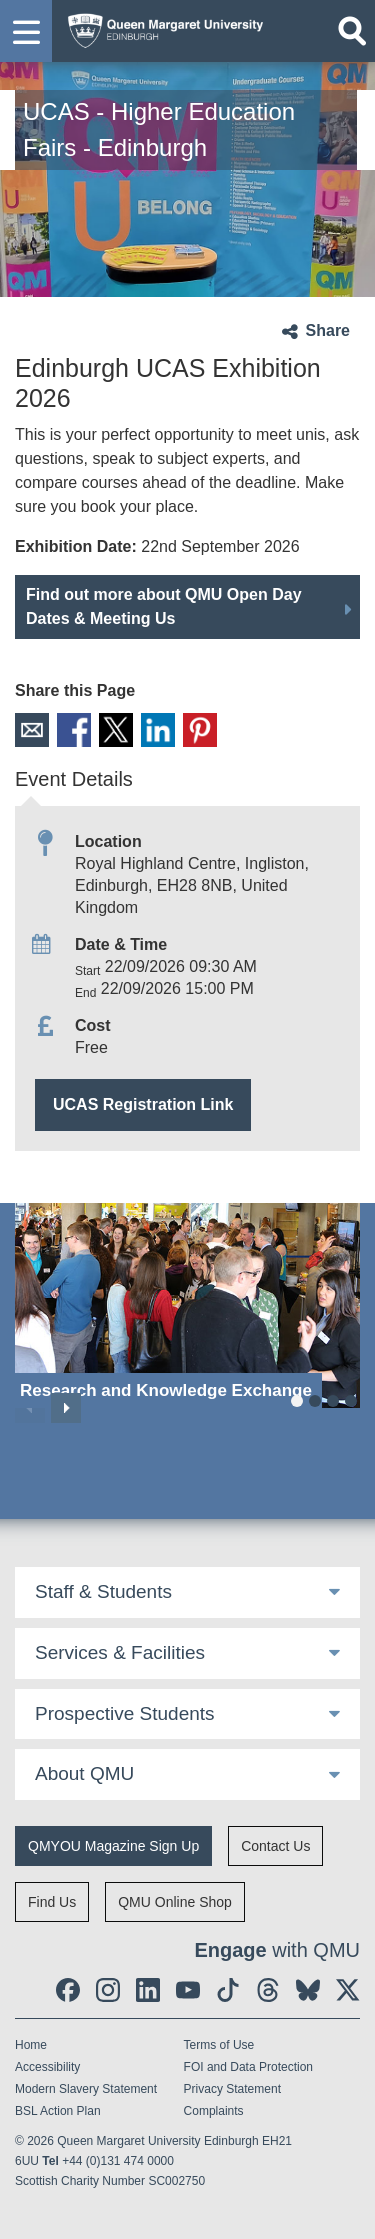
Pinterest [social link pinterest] (200, 730)
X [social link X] (116, 730)
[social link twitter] (348, 1990)
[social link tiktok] (228, 1990)
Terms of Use (219, 2045)
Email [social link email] (32, 730)
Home (31, 2045)
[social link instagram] (108, 1990)
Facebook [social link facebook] (74, 730)
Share (328, 330)
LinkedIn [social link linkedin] (158, 730)
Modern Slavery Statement (86, 2089)
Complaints (214, 2111)
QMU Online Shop (175, 1902)
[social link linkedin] (148, 1990)
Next (66, 1408)
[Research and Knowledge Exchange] (187, 1305)
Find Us (52, 1902)
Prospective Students (125, 1713)
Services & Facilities (120, 1652)
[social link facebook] (68, 1990)
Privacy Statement (232, 2089)
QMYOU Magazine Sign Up (113, 1846)
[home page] (160, 26)
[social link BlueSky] (308, 1990)
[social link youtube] (188, 1990)
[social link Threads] (268, 1990)
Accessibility (47, 2067)
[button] (26, 31)
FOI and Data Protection (248, 2067)
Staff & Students (103, 1591)
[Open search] (352, 31)
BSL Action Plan (58, 2111)
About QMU (84, 1773)
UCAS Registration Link (143, 1104)
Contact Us (275, 1846)
